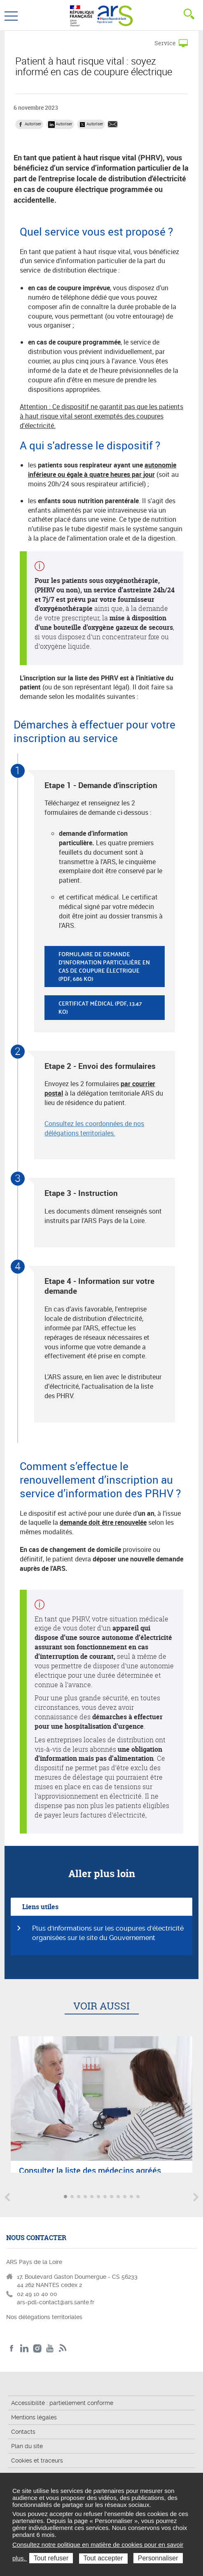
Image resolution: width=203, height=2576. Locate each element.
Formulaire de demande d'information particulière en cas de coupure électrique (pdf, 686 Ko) (104, 966)
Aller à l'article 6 (99, 2197)
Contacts (23, 2431)
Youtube (50, 2348)
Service (165, 43)
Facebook (11, 2348)
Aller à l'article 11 (132, 2197)
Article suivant (195, 2197)
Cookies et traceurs (37, 2460)
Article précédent (7, 2197)
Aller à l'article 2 (72, 2197)
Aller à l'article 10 (125, 2197)
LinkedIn (24, 2348)
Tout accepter (103, 2558)
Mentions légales (34, 2417)
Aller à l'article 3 (79, 2197)
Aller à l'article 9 (119, 2197)
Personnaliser (158, 2558)
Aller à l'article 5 (92, 2197)
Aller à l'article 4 (86, 2197)
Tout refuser (51, 2558)
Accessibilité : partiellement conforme (62, 2403)
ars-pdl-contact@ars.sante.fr (55, 2302)
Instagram (37, 2348)
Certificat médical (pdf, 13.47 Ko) (100, 1007)
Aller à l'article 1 (66, 2197)
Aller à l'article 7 (105, 2197)
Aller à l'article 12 (138, 2197)
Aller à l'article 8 (112, 2197)
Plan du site (27, 2446)
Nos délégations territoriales (45, 2317)
